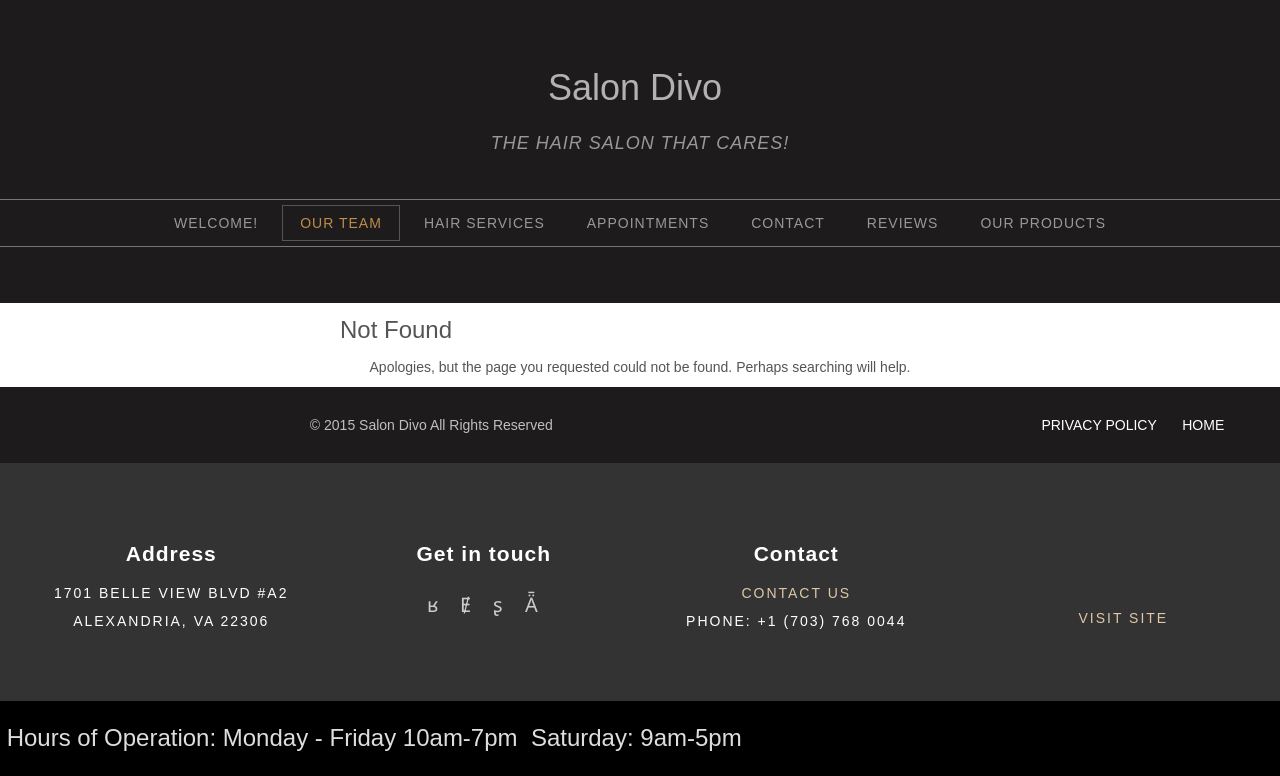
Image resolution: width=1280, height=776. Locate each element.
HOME (1203, 425)
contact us (796, 593)
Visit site (1123, 618)
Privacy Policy (1100, 425)
